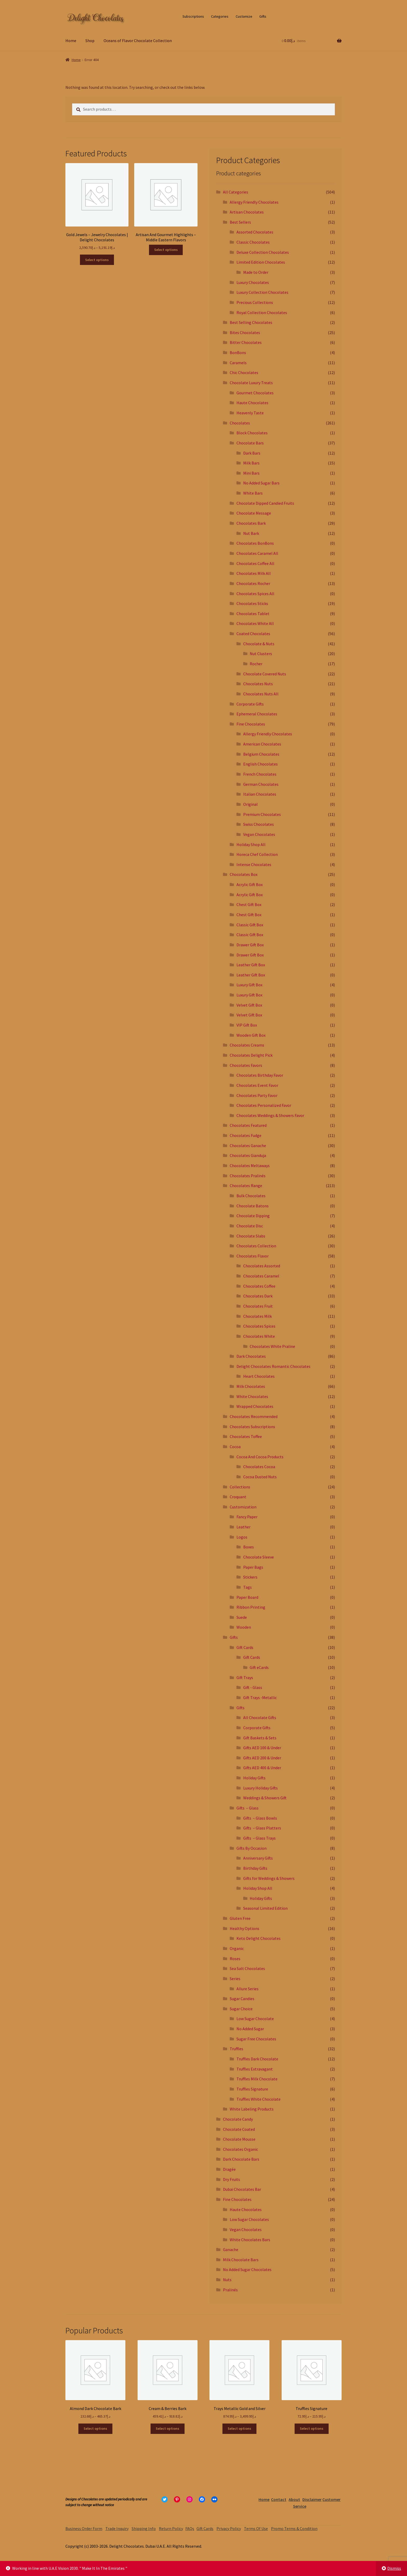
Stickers (250, 1577)
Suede (241, 1617)
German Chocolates (261, 784)
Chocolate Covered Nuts (264, 673)
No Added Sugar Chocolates (247, 2269)
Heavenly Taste (250, 412)
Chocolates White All (255, 623)
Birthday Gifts (255, 1868)
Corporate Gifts (250, 704)
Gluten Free (240, 1918)
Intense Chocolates (253, 864)
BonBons (238, 352)
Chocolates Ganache (248, 1145)
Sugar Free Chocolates (256, 2038)
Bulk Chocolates (251, 1195)
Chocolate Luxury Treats (251, 382)
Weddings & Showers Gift (265, 1797)
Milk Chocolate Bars (241, 2259)
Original (250, 804)
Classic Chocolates (253, 242)
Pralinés (230, 2289)
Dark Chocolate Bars (241, 2159)
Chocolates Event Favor (257, 1085)
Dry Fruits (231, 2179)
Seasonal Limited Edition (265, 1908)
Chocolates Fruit (258, 1306)
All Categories (235, 192)
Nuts (227, 2279)
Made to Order (255, 272)
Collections (240, 1486)
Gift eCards (259, 1667)
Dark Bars (251, 453)
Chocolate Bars (250, 442)
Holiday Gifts (254, 1777)
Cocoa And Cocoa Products (259, 1456)
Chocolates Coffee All (255, 563)
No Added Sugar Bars (261, 482)
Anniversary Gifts (258, 1858)
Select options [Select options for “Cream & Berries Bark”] (167, 2428)
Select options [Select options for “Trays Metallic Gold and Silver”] (239, 2428)
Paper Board (247, 1597)
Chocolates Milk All (253, 573)
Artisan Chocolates (247, 212)
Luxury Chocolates (252, 282)
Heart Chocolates (259, 1376)
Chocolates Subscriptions (252, 1426)
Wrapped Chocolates (254, 1406)
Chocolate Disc (249, 1225)
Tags (247, 1587)
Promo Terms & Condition (294, 2528)
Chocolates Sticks (252, 603)
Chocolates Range (246, 1185)
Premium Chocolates (262, 814)
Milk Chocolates (250, 1386)
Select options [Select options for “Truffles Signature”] (311, 2428)
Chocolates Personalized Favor (263, 1105)
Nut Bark (251, 533)
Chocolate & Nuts (258, 643)
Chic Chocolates (244, 372)
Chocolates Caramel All (257, 553)
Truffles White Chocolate (258, 2099)
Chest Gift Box (248, 904)
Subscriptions (193, 16)
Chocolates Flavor (252, 1256)
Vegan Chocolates (259, 834)
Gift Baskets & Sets (259, 1737)
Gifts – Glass (247, 1807)
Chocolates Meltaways (250, 1165)
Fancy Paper (246, 1516)
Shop (89, 40)
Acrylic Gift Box (249, 884)
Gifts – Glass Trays (259, 1838)
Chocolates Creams (247, 1045)
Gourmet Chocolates (255, 392)
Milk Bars (251, 462)
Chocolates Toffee (246, 1436)
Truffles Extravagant (254, 2069)
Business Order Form (83, 2528)
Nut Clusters (261, 653)
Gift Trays (244, 1677)
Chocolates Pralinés (248, 1175)
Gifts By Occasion (251, 1848)
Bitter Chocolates (246, 342)
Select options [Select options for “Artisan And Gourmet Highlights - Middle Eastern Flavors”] (166, 249)
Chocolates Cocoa (259, 1466)
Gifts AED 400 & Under (262, 1767)
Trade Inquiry (116, 2528)
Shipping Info (144, 2528)
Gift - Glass (252, 1687)
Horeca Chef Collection (257, 854)
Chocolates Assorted (261, 1265)
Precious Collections (254, 302)
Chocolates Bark (251, 523)
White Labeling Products (252, 2109)
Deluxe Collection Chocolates (262, 252)
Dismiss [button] (394, 2568)
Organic (237, 1948)
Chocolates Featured (248, 1125)
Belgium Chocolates (261, 754)
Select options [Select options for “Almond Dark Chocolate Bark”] (95, 2428)
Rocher (256, 663)
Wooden (243, 1627)
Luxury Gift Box (249, 984)
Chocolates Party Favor (256, 1095)
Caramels (238, 362)
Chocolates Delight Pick (251, 1055)
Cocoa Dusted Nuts (260, 1476)
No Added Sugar (250, 2028)
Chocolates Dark (258, 1296)
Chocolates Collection (256, 1245)
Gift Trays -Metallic (260, 1697)
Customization (243, 1506)
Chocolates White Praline (272, 1346)
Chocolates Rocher (253, 583)
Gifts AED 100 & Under (262, 1747)
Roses (235, 1958)
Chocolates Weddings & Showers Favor (270, 1115)
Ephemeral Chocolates (256, 713)
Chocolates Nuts (258, 683)
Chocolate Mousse (239, 2139)
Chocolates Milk (257, 1316)
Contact (278, 2499)
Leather (243, 1526)
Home (70, 40)
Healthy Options (244, 1928)
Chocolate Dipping (253, 1215)
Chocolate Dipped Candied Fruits (265, 503)
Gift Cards (244, 1647)
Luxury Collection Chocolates (262, 292)
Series (235, 1978)
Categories (219, 16)
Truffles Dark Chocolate (257, 2058)
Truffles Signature (252, 2089)
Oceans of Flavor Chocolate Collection (138, 40)
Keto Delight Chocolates (258, 1938)
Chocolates (240, 422)
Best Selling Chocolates (251, 322)
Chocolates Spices (259, 1326)
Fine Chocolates (250, 724)
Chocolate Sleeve (258, 1557)
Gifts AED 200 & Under (262, 1757)
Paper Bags (253, 1567)
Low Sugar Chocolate (255, 2018)
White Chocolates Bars (250, 2239)
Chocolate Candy (238, 2119)
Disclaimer (312, 2499)
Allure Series (247, 1988)
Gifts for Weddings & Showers (269, 1878)
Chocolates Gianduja (248, 1155)
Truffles (236, 2048)
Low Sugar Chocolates (249, 2219)
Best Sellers (240, 222)
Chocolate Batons (252, 1205)
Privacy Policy (228, 2528)
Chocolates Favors (246, 1065)
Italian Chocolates (259, 794)
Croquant (238, 1496)
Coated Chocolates (253, 633)
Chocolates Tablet (252, 613)
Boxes (248, 1546)
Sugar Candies (242, 1998)
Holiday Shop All (251, 844)
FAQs (189, 2528)
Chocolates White (259, 1336)
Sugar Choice (241, 2008)
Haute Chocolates (252, 402)
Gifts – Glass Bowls (260, 1818)
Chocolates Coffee (259, 1286)
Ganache (230, 2249)
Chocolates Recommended (253, 1416)
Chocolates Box (243, 874)
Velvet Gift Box (249, 1005)
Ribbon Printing (250, 1607)
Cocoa (235, 1446)
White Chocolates (252, 1396)
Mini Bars (251, 473)
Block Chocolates (252, 432)
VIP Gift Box (246, 1025)
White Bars (253, 493)
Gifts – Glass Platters (262, 1828)
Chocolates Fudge (245, 1135)
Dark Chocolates (251, 1356)
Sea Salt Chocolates (247, 1968)
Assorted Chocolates (254, 232)
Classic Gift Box (249, 924)
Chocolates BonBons (255, 543)
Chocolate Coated (239, 2129)
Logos (241, 1537)
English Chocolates (260, 764)
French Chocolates (259, 774)
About (294, 2499)
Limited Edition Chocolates (260, 262)
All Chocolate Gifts (259, 1717)
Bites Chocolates (245, 332)
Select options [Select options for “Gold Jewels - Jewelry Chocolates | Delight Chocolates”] (97, 259)
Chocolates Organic (240, 2149)
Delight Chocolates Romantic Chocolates (273, 1366)
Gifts (262, 16)
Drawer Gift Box (250, 944)
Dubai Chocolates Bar (242, 2189)
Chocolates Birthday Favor (259, 1075)
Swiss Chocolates (258, 824)
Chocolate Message (253, 513)
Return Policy (171, 2528)
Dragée (229, 2169)
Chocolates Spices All (255, 593)
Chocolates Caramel (261, 1276)
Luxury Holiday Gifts (260, 1787)
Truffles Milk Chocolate (256, 2078)
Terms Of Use (256, 2528)
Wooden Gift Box (251, 1035)
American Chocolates (262, 744)
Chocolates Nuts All (261, 693)
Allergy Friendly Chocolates (254, 202)
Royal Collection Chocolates (261, 312)
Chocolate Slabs (250, 1236)
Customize (244, 16)
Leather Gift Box (250, 964)
